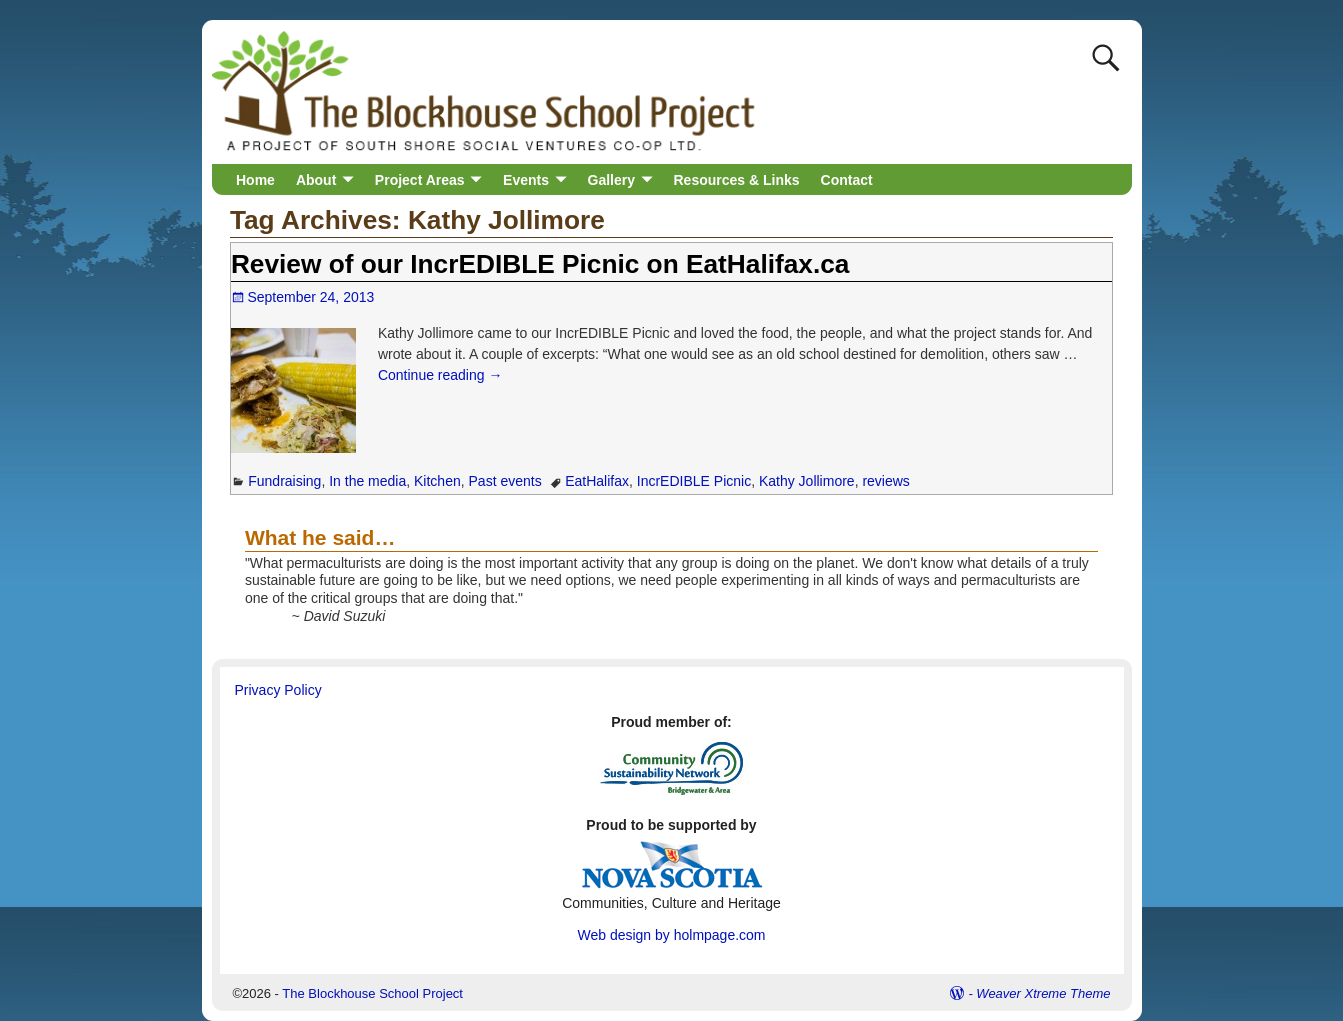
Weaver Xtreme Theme (1043, 993)
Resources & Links (737, 180)
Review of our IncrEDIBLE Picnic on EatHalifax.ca (540, 264)
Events (526, 180)
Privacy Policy (278, 690)
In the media (367, 481)
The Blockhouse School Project (372, 993)
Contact (847, 180)
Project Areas (420, 180)
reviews (885, 481)
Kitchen (437, 481)
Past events (505, 481)
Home (255, 180)
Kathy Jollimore (807, 481)
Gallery (611, 180)
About (316, 180)
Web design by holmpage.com (671, 935)
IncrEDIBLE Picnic (694, 481)
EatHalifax (597, 481)
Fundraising (284, 481)
